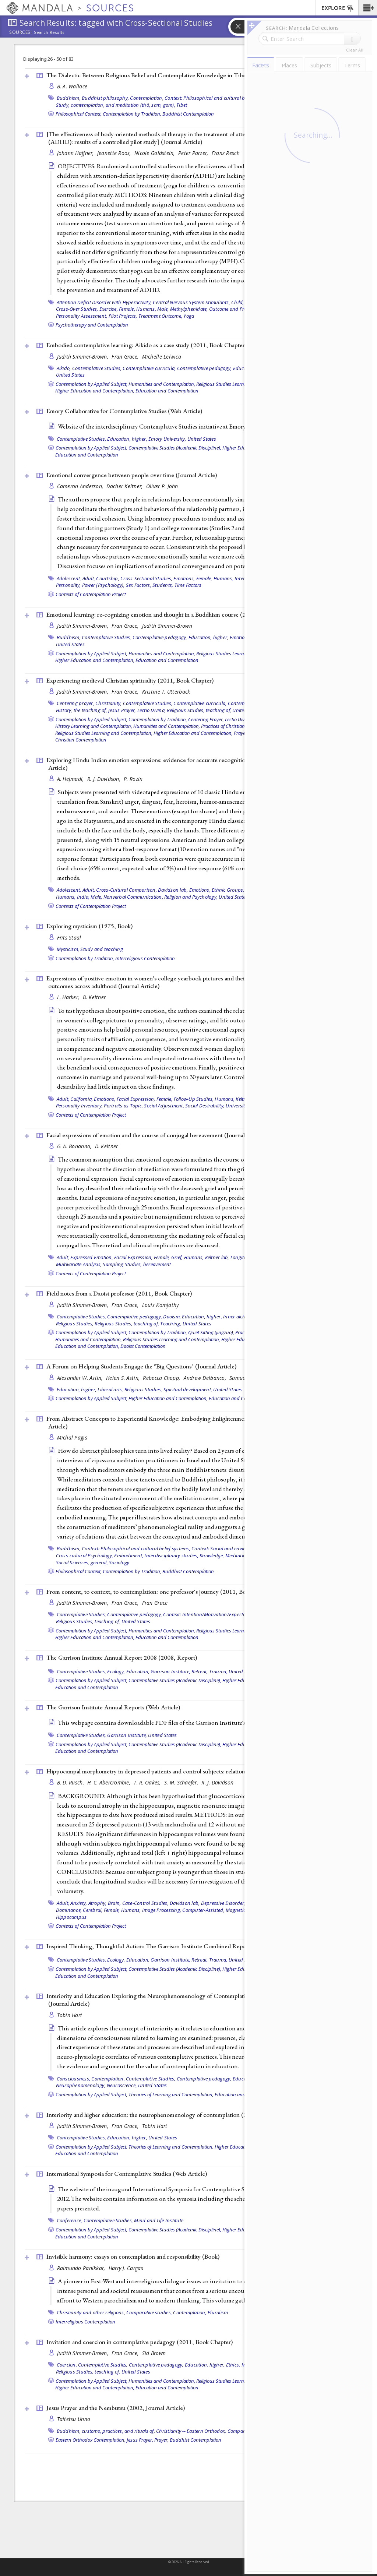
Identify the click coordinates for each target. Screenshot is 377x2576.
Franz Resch (226, 152)
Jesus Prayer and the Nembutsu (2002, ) (115, 2408)
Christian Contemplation (80, 739)
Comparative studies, (149, 2312)
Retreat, (199, 1671)
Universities (238, 1105)
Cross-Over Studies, (77, 309)
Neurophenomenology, (81, 2085)
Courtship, (107, 578)
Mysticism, (68, 949)
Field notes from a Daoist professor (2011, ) (119, 1293)
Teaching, (170, 1323)
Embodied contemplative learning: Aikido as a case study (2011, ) (146, 345)
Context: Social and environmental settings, (238, 1548)
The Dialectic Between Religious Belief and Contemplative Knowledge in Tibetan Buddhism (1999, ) (192, 75)
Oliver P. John (162, 486)
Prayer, (241, 733)
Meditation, (237, 1555)
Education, (138, 1671)
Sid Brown (154, 2353)
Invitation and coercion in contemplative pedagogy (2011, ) (139, 2342)
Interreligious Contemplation (145, 958)
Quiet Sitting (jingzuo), (211, 1332)
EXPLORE (337, 8)
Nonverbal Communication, (133, 897)
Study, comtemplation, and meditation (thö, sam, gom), (115, 105)
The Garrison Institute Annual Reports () (113, 1707)
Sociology (119, 1562)
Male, (163, 309)
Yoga (188, 316)
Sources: (20, 32)
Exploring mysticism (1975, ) (89, 926)
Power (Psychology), (103, 585)
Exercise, (108, 309)
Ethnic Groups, (228, 890)
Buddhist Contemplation (188, 113)
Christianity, (108, 703)
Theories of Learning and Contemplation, (171, 2094)
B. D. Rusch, (71, 1782)
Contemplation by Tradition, (132, 113)
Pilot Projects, (123, 316)
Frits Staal (69, 937)
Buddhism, (69, 98)
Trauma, (218, 1671)
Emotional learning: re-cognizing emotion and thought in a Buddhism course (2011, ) (171, 614)
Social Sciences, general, (82, 1562)
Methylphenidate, (189, 309)
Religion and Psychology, (191, 897)
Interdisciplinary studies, (171, 1555)
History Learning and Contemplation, (93, 726)
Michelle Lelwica (161, 356)
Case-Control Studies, (145, 1903)
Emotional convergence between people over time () (131, 475)
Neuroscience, (122, 2085)
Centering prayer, (75, 703)
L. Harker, (69, 997)
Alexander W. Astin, (81, 1377)
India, (83, 897)
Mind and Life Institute (158, 2220)
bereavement (157, 1264)
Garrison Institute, (170, 1671)
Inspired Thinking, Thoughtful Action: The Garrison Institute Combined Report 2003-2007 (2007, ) (183, 1946)
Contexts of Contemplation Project (91, 594)
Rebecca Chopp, (162, 1377)
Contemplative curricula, (149, 368)
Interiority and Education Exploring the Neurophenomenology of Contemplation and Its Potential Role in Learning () (192, 2000)
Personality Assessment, (82, 316)
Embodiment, (128, 1555)
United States (70, 374)
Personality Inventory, (79, 1105)
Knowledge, (212, 1555)
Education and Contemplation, (87, 1346)
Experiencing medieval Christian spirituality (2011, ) (130, 680)
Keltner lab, (217, 1257)
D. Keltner (94, 997)
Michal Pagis (72, 1437)
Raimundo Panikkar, (82, 2268)
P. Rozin (133, 778)
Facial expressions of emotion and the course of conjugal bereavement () (155, 1135)
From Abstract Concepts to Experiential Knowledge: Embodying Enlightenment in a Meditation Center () (188, 1422)
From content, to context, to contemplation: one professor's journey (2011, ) (161, 1591)
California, (81, 1099)
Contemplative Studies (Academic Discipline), (174, 447)
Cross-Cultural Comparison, (126, 890)
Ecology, (116, 1671)
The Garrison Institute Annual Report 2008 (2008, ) (121, 1657)
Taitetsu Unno (74, 2418)
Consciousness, (74, 2078)
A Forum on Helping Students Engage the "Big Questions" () (141, 1366)
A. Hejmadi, (71, 778)
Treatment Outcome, (160, 316)
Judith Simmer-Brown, (83, 356)
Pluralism (218, 2312)
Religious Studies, (75, 1323)
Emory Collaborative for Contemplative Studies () (124, 411)
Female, (127, 309)
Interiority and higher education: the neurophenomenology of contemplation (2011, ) (171, 2115)
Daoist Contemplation (143, 1346)
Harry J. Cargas (126, 2268)
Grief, (177, 1257)
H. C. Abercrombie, (109, 1782)
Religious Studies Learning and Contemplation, (103, 733)
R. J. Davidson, (104, 778)
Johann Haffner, (76, 152)
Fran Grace (155, 1602)
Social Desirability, (205, 1105)
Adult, (88, 578)
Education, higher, (127, 439)
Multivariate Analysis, (79, 1264)
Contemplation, (146, 98)
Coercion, (67, 2364)
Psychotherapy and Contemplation (92, 324)
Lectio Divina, (151, 710)
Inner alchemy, (239, 1316)
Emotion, (239, 637)
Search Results (49, 32)
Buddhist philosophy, (105, 98)
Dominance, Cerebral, (79, 1910)
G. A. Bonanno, (75, 1146)
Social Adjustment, (164, 1105)
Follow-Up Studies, (194, 1099)
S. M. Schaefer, (182, 1782)
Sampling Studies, (122, 1264)
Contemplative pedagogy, (204, 368)
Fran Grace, (126, 356)
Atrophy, (97, 1903)
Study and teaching (101, 949)
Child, (237, 302)
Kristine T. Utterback (166, 691)
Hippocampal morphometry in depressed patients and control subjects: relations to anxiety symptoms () (194, 1771)
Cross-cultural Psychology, (84, 1555)
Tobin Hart (69, 2015)
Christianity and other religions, (91, 2312)
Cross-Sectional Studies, (146, 578)
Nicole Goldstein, (155, 152)
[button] (367, 7)
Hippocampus (71, 1917)
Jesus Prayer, (122, 710)
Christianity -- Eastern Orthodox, (191, 2431)
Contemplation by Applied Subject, (91, 384)
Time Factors (188, 585)
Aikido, (64, 368)
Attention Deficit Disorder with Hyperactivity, (104, 302)
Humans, (146, 309)
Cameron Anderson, (81, 486)
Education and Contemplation (166, 390)
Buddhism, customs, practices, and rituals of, (106, 2431)
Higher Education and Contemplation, (94, 390)
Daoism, (172, 1316)
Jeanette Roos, (115, 152)
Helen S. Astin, (123, 1377)
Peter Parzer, (194, 152)
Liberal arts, (110, 1389)
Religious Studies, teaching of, (199, 710)
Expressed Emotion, (91, 1257)
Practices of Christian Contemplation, (239, 726)
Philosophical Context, (79, 113)
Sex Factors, (138, 585)
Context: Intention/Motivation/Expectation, (209, 1614)
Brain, (114, 1903)
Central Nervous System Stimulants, (191, 302)
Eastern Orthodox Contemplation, (91, 2439)
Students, (162, 585)
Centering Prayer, (206, 719)
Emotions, (184, 578)
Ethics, (233, 2364)
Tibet (181, 105)
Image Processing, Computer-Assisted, (183, 1910)
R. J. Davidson (217, 1782)
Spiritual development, (187, 1389)
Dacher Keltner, (125, 486)
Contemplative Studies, (97, 368)
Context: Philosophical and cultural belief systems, (219, 98)
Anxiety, (78, 1903)
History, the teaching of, (81, 710)
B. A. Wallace (72, 86)
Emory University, (167, 439)
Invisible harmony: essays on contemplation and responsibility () (132, 2256)
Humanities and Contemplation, (161, 384)
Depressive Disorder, (223, 1903)
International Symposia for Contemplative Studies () (126, 2174)
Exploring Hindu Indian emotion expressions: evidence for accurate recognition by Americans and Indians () (191, 764)
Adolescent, (69, 578)
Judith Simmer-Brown (167, 625)
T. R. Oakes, (148, 1782)
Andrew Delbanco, (206, 1377)
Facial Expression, (136, 1099)
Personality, (68, 585)
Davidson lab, (173, 890)
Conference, (69, 2220)
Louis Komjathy (160, 1304)
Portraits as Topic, (123, 1105)
